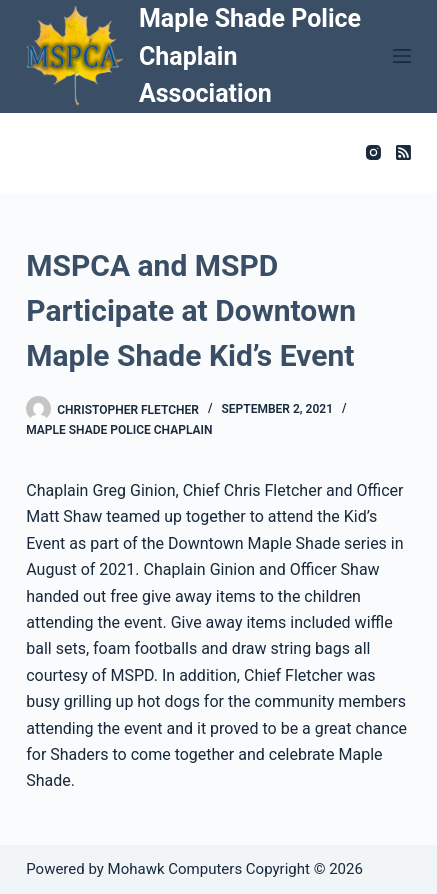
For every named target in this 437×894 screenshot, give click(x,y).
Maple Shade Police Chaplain (119, 430)
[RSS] (403, 152)
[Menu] (402, 56)
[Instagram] (373, 152)
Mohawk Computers (175, 869)
